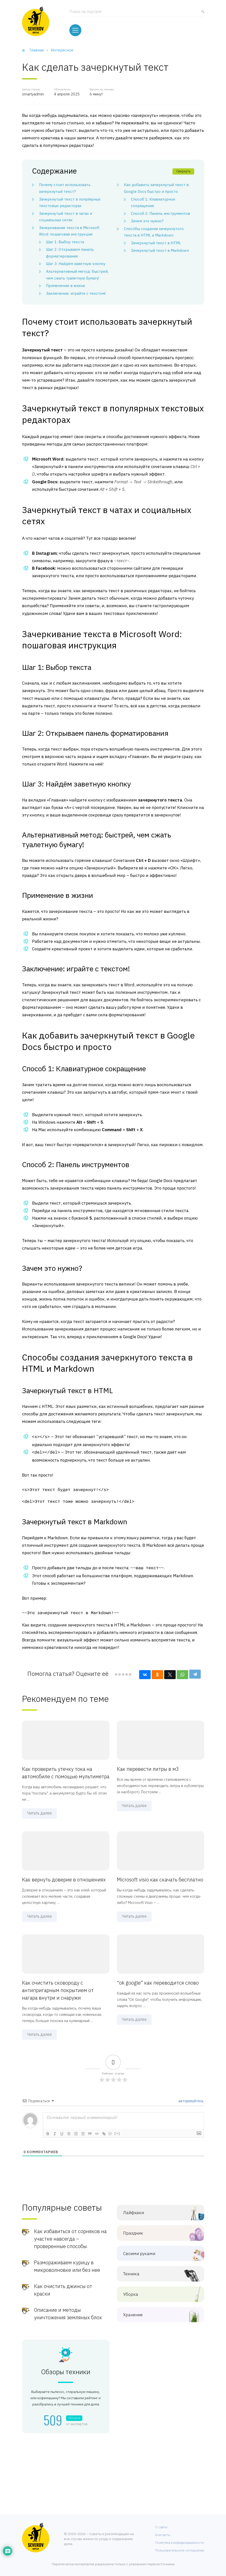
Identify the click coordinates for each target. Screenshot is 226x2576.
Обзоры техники (65, 2370)
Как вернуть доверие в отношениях (64, 1877)
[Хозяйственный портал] (35, 21)
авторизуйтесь (190, 2099)
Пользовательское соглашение (179, 2549)
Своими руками (156, 2252)
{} (110, 2131)
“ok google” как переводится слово (158, 1981)
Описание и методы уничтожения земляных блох (68, 2312)
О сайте (161, 2525)
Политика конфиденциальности (179, 2541)
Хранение (156, 2313)
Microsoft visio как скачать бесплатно (160, 1877)
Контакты (162, 2533)
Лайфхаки (156, 2211)
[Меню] (75, 30)
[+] (117, 2131)
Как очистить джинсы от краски (63, 2288)
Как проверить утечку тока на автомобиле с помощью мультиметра (65, 1771)
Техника (156, 2272)
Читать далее (39, 1811)
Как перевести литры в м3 (148, 1767)
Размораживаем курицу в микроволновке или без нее (67, 2264)
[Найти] (201, 13)
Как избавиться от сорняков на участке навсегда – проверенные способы (70, 2237)
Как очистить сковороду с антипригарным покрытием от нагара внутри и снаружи (58, 1988)
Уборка (156, 2292)
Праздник (156, 2231)
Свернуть (183, 171)
